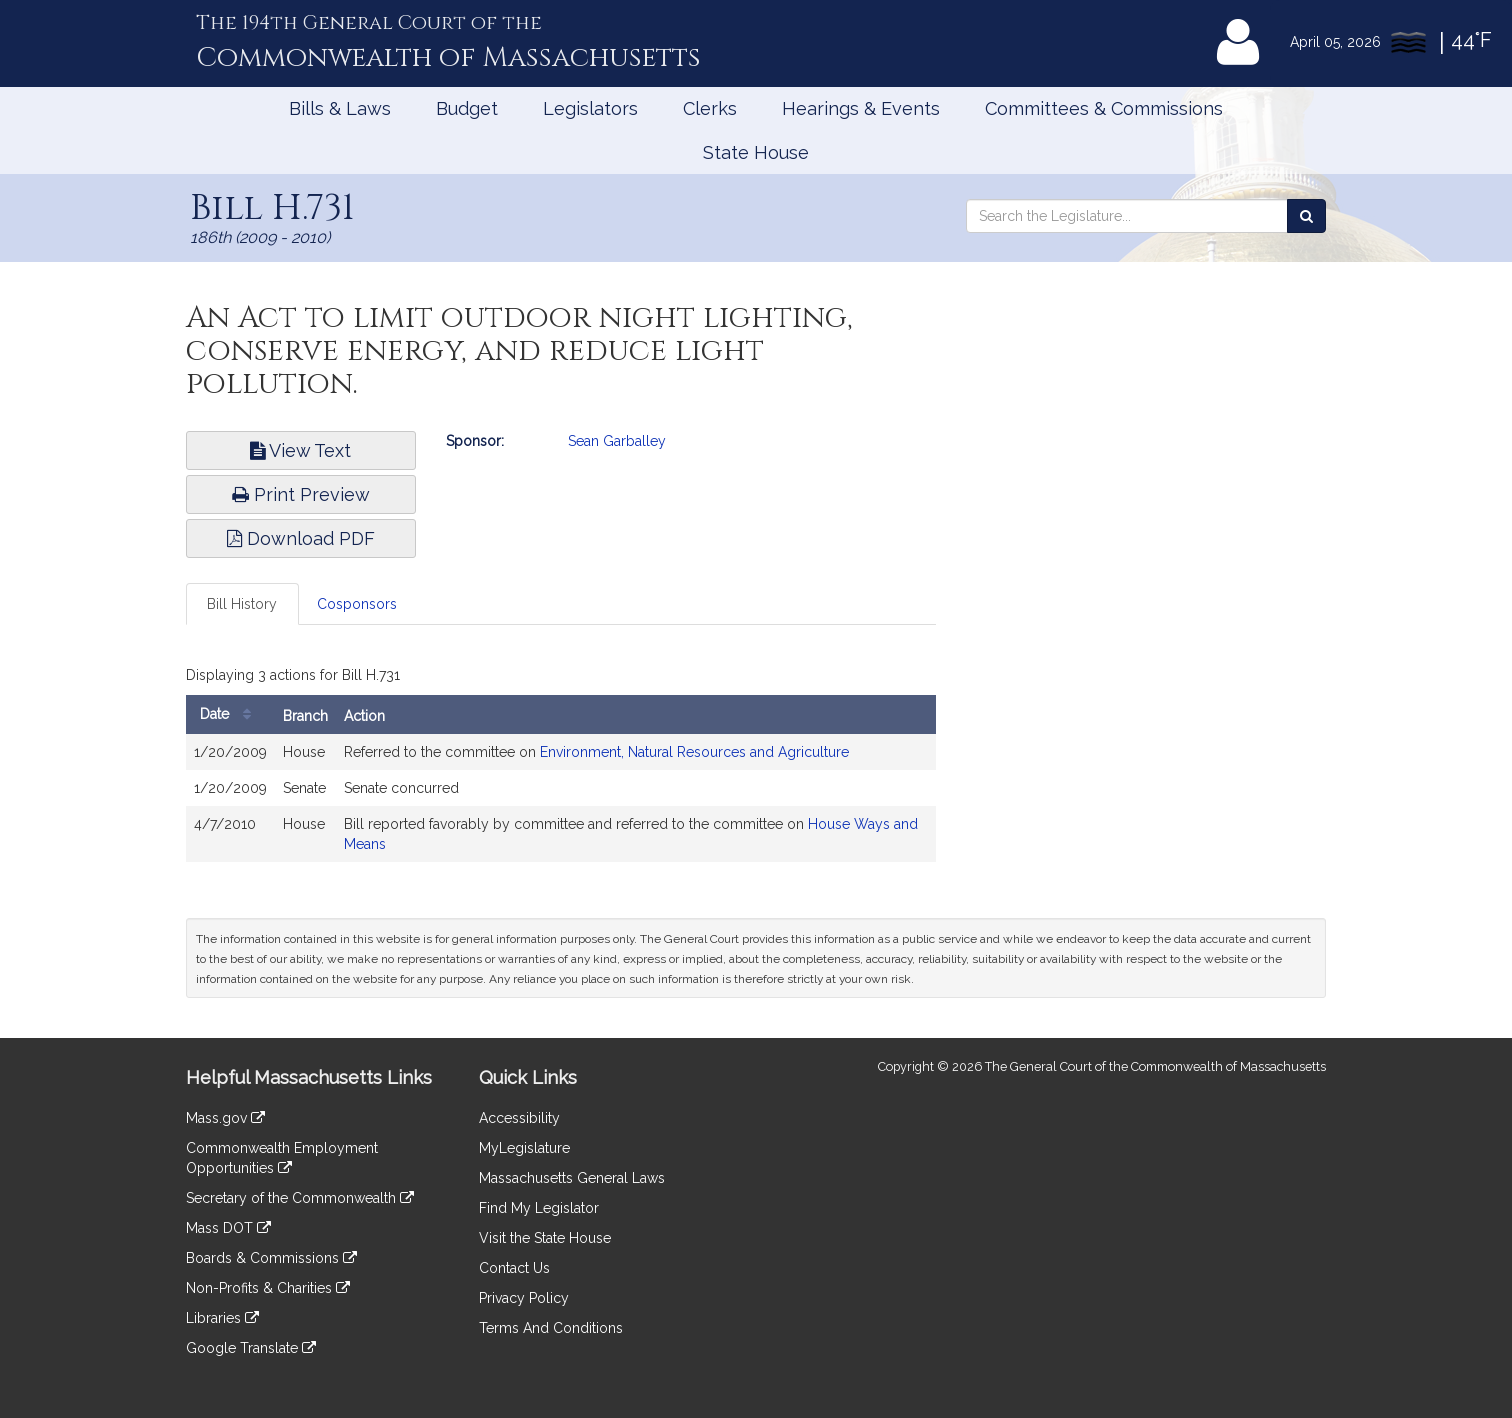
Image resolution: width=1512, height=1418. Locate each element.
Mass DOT (228, 1228)
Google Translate (251, 1348)
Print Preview (301, 494)
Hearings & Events (861, 108)
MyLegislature (524, 1148)
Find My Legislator (539, 1208)
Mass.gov (225, 1118)
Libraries (222, 1318)
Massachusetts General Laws (572, 1178)
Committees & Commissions (1104, 108)
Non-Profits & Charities (268, 1288)
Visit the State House (545, 1238)
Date (230, 714)
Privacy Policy (524, 1298)
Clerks (710, 108)
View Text (300, 450)
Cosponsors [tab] (357, 604)
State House (756, 152)
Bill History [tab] (242, 604)
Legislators (590, 108)
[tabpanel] (561, 766)
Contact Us (514, 1268)
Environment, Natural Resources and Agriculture (694, 752)
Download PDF (301, 538)
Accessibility (519, 1118)
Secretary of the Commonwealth (300, 1198)
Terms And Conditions (551, 1328)
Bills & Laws (340, 108)
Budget (467, 108)
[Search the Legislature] (1306, 216)
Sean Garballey (617, 441)
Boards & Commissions (271, 1258)
